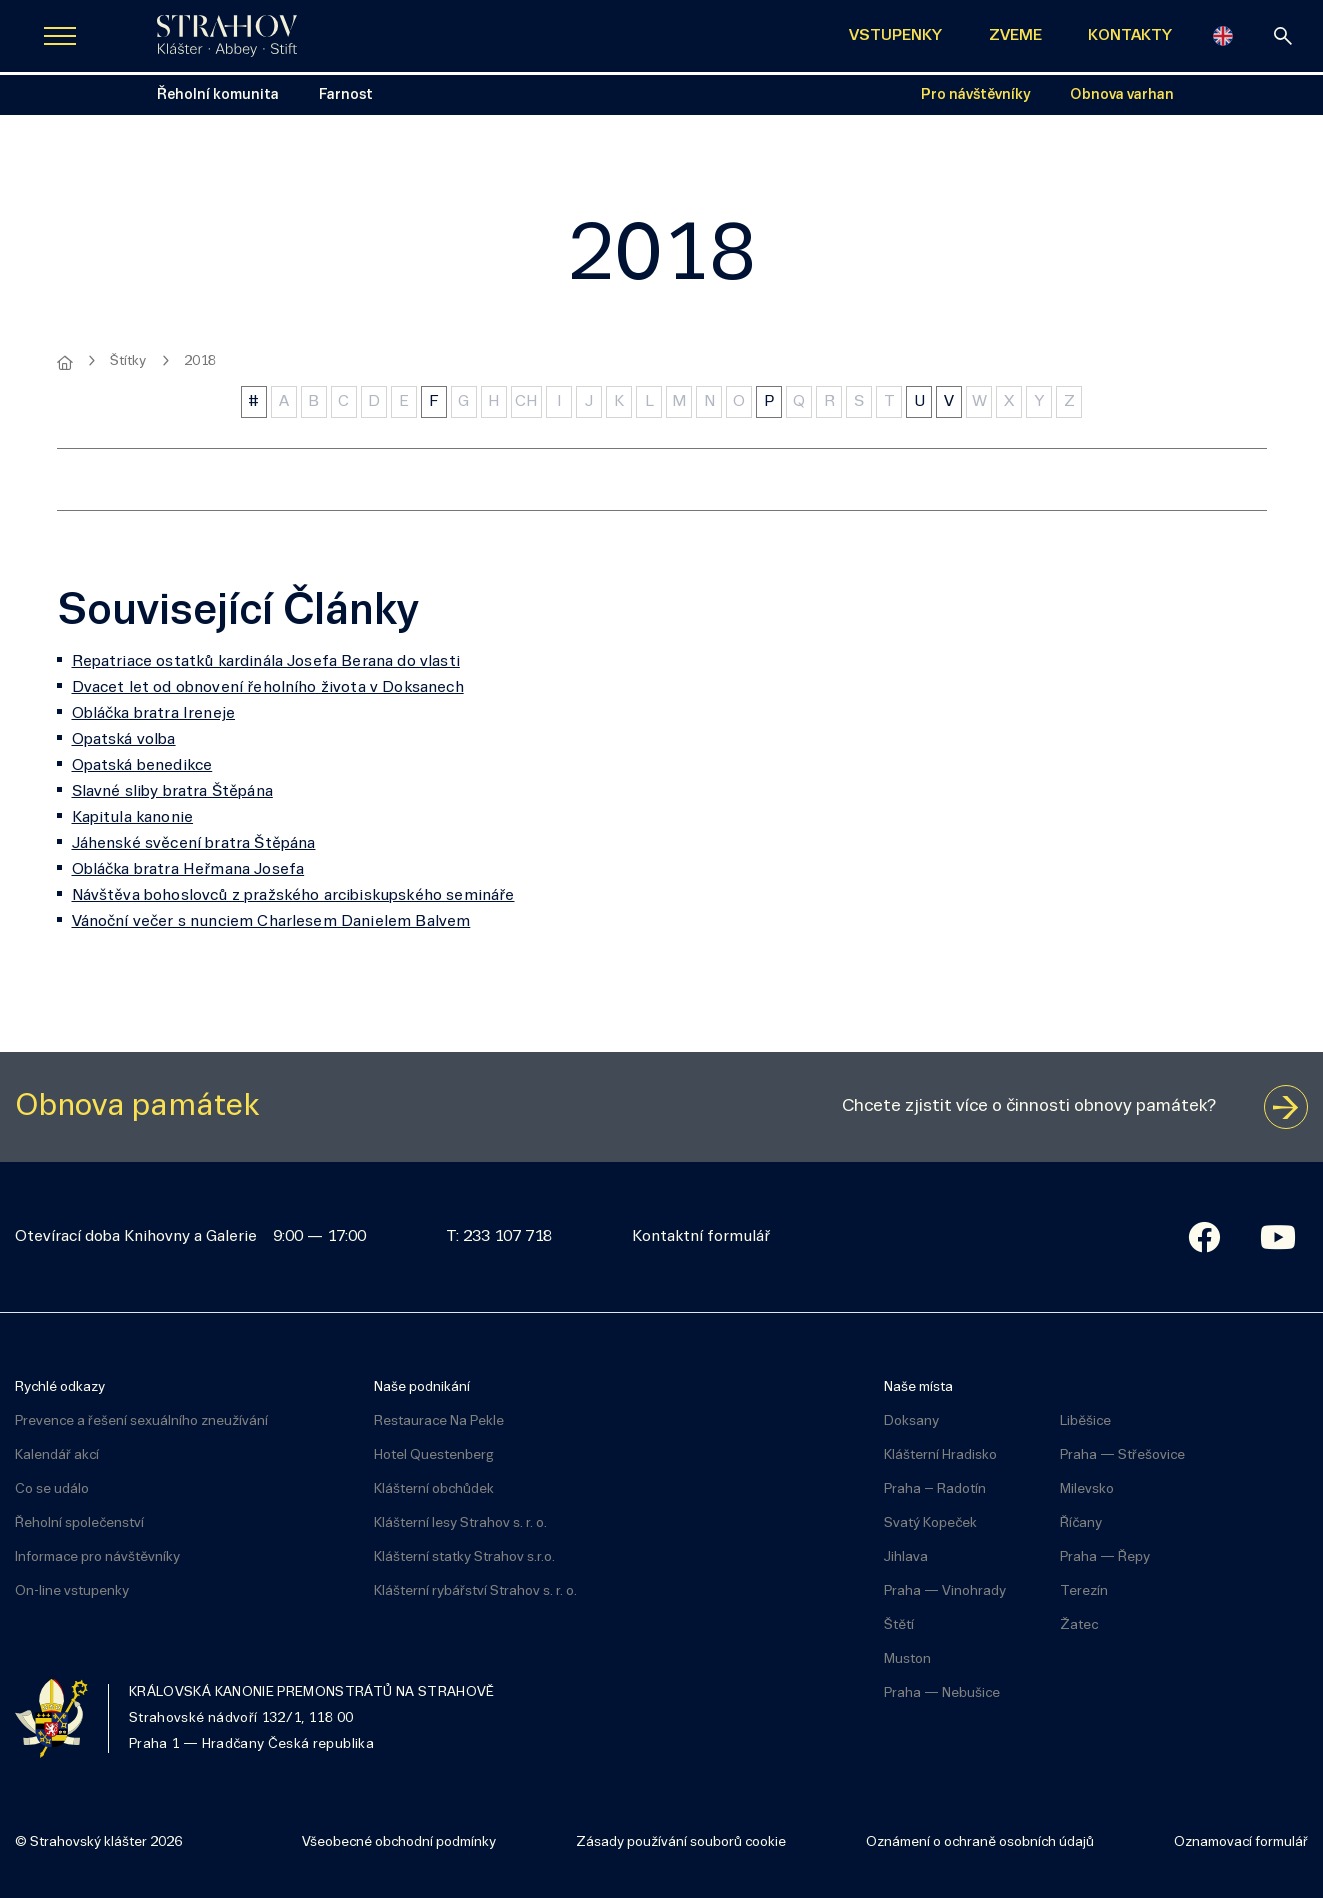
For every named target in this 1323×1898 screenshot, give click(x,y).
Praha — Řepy (1105, 1557)
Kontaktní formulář (701, 1237)
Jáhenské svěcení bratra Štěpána (194, 844)
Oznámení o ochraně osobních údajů (980, 1842)
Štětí (899, 1625)
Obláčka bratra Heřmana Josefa (188, 870)
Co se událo (52, 1489)
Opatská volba (124, 740)
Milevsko (1087, 1489)
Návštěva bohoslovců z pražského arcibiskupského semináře (293, 896)
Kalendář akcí (57, 1455)
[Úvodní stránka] (227, 36)
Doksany (911, 1421)
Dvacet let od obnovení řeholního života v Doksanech (268, 688)
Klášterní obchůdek (434, 1489)
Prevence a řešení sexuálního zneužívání (141, 1421)
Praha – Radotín (935, 1489)
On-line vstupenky (72, 1591)
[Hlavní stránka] (65, 363)
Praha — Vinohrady (945, 1591)
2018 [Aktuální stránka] (200, 361)
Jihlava (906, 1557)
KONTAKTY (1130, 36)
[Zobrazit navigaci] (60, 36)
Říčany (1081, 1523)
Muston (907, 1659)
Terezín (1084, 1591)
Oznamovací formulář (1241, 1842)
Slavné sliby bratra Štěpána (172, 792)
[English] (1223, 36)
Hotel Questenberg (434, 1455)
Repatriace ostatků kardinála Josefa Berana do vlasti (266, 662)
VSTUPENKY (895, 36)
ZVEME (1015, 36)
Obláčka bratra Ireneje (154, 714)
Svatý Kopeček (930, 1523)
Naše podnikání (422, 1387)
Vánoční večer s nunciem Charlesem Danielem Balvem (271, 922)
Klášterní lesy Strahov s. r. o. (460, 1523)
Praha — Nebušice (942, 1693)
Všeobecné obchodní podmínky (399, 1842)
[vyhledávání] (1283, 36)
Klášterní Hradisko (940, 1455)
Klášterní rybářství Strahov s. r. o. (475, 1591)
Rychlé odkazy (60, 1387)
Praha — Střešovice (1122, 1455)
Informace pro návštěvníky (97, 1557)
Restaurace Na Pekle (439, 1421)
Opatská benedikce (142, 766)
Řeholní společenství (79, 1523)
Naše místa (918, 1387)
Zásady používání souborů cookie (681, 1842)
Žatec (1079, 1625)
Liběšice (1085, 1421)
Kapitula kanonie (133, 818)
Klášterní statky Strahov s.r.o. (464, 1557)
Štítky (128, 361)
